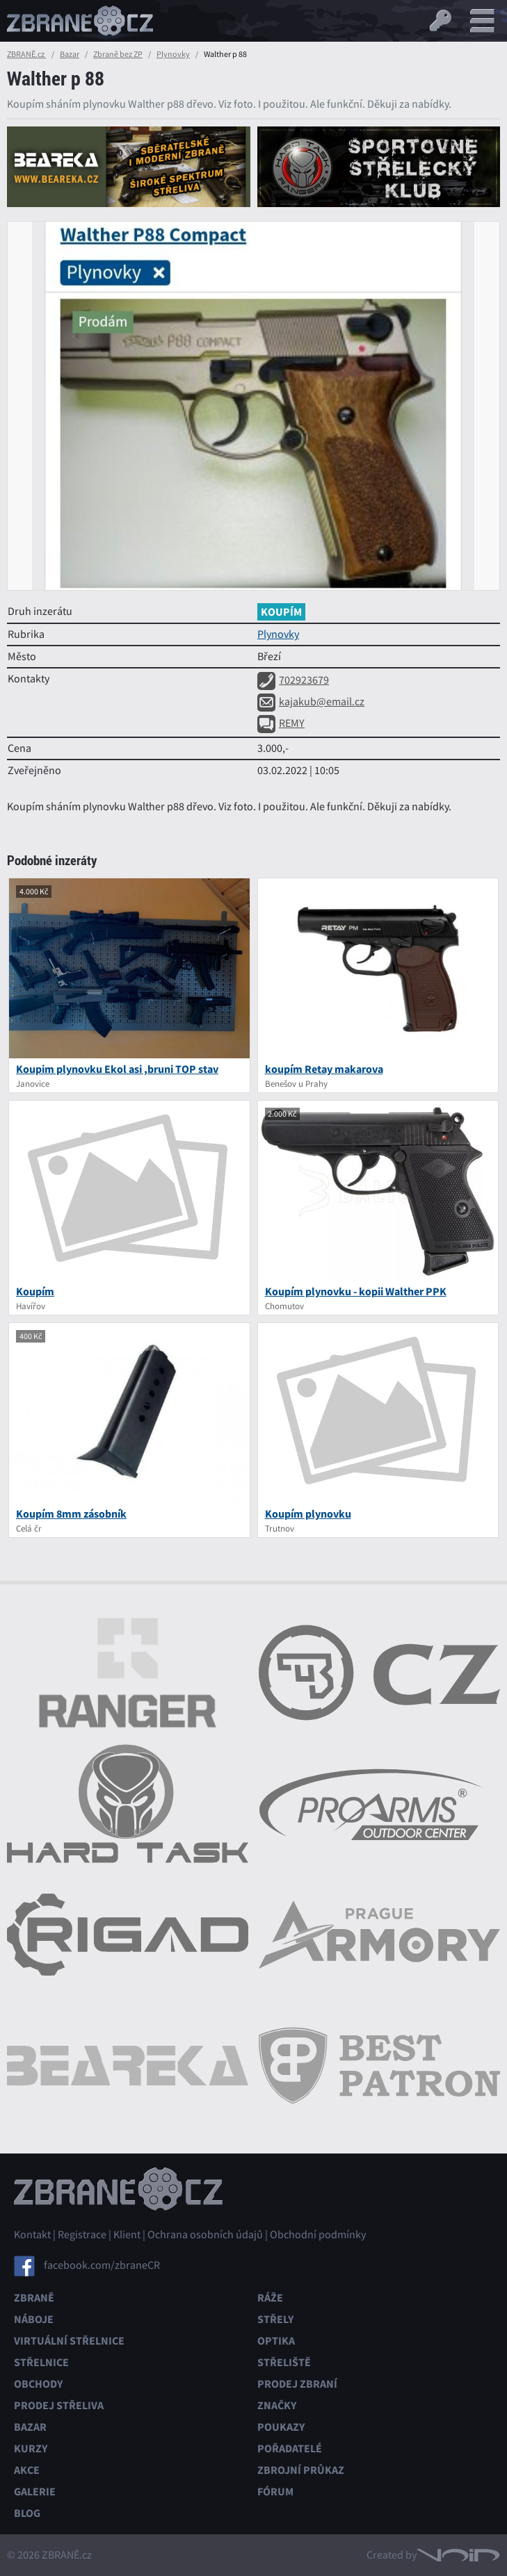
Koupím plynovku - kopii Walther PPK (355, 1291)
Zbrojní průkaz (300, 2470)
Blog (27, 2513)
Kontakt (32, 2235)
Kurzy (30, 2448)
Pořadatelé (289, 2448)
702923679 (293, 680)
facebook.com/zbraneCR (102, 2265)
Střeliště (284, 2362)
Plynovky (173, 54)
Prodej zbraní (297, 2384)
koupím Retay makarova (324, 1069)
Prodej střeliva (59, 2405)
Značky (276, 2405)
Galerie (35, 2491)
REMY (281, 723)
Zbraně (34, 2297)
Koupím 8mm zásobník (71, 1514)
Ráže (270, 2297)
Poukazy (281, 2427)
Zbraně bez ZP (118, 54)
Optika (276, 2340)
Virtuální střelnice (69, 2340)
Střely (275, 2319)
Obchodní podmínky (318, 2235)
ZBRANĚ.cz (26, 54)
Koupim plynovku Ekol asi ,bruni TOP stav (117, 1069)
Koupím (35, 1291)
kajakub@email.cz (310, 702)
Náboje (34, 2319)
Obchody (38, 2384)
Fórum (275, 2491)
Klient (126, 2235)
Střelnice (41, 2362)
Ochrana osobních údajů (205, 2235)
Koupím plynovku (308, 1514)
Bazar (69, 54)
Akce (27, 2470)
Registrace (82, 2235)
